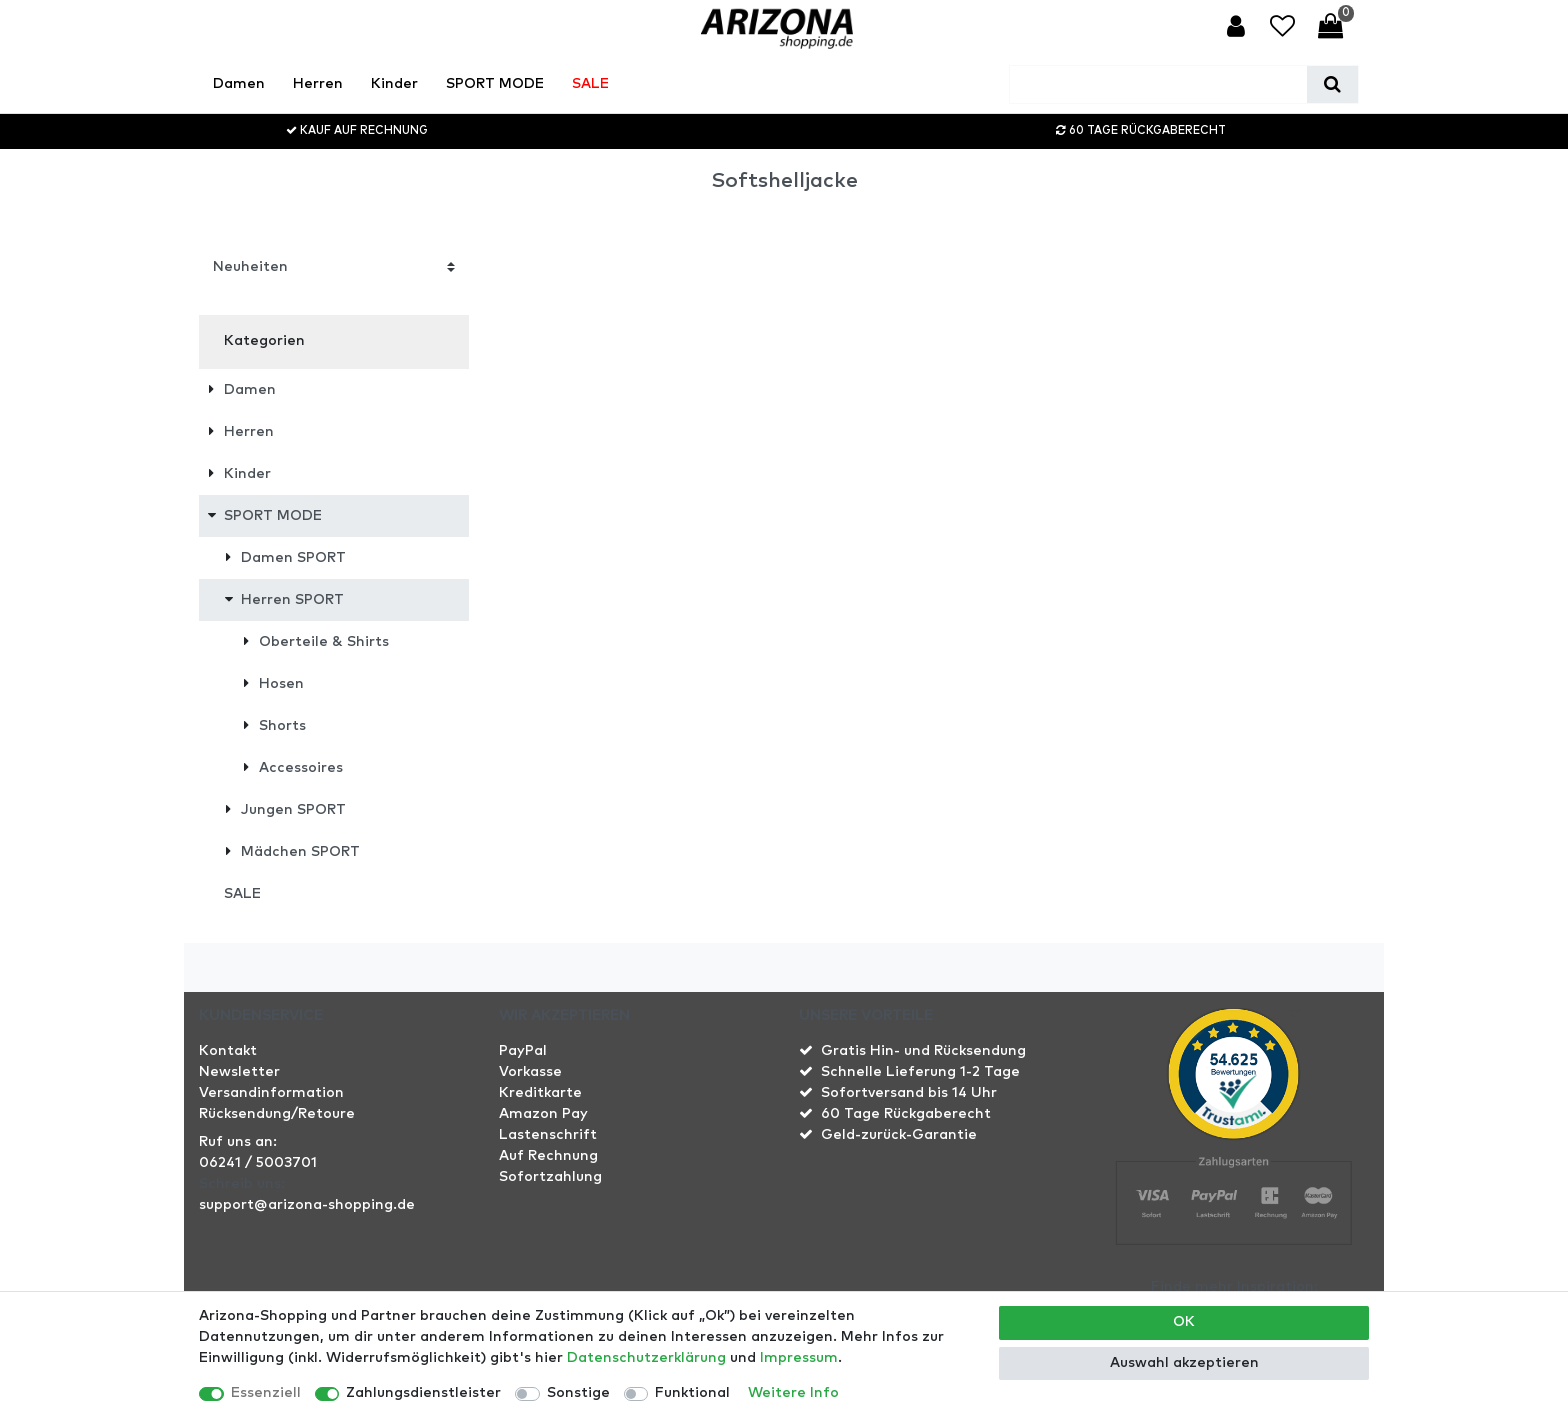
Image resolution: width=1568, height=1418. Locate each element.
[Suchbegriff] (1158, 84)
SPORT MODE (495, 84)
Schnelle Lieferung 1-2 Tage (920, 1072)
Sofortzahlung (550, 1177)
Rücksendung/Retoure (277, 1114)
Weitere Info (793, 1393)
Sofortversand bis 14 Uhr (909, 1093)
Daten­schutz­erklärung (646, 1358)
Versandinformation (271, 1093)
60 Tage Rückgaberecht (906, 1114)
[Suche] (1332, 84)
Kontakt (228, 1051)
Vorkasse (530, 1072)
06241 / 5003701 (258, 1163)
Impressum (799, 1358)
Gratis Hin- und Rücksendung (923, 1051)
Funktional (692, 1393)
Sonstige (578, 1393)
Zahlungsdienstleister (423, 1393)
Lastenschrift (548, 1135)
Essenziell (266, 1393)
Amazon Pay (543, 1114)
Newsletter (239, 1072)
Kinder (394, 84)
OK (1184, 1322)
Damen (239, 84)
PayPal (523, 1051)
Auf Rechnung (548, 1156)
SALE (590, 84)
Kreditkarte (540, 1093)
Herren (318, 84)
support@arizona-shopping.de (307, 1205)
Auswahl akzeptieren (1184, 1363)
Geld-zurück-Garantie (899, 1135)
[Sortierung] (334, 266)
